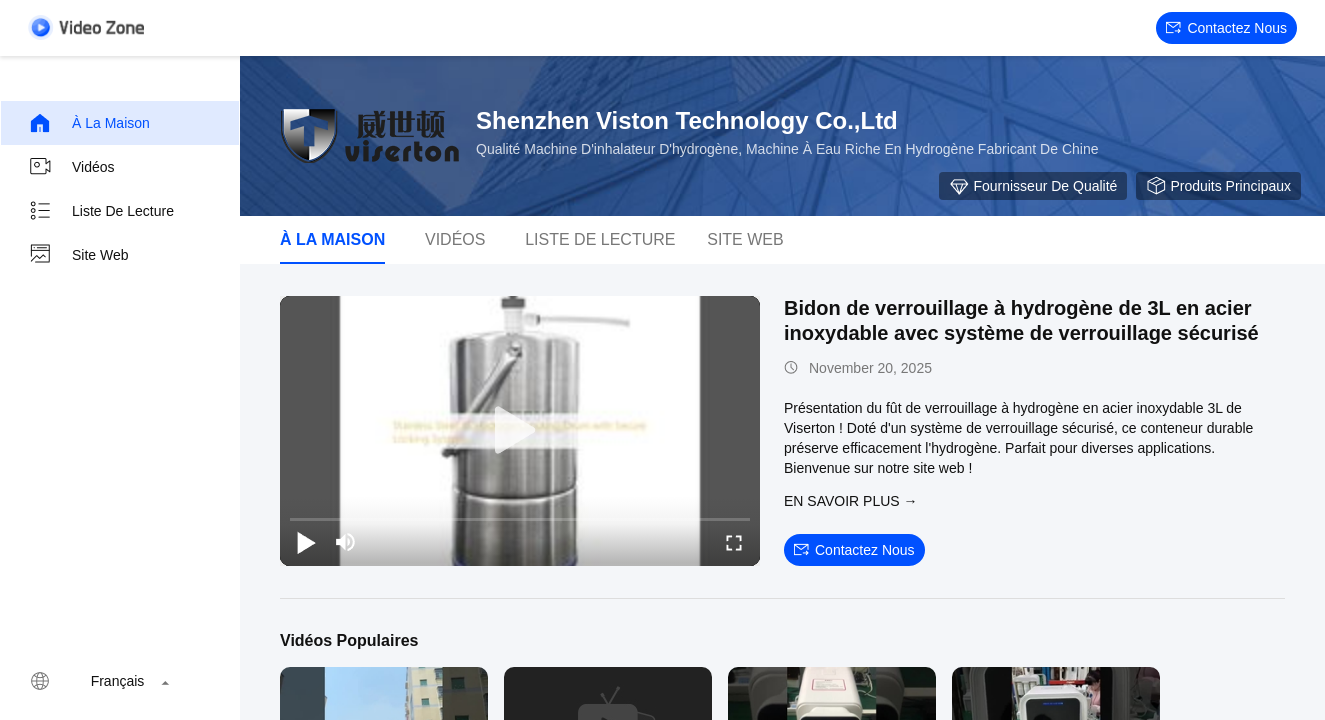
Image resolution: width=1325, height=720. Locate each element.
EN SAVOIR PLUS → (851, 501)
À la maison (89, 123)
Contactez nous (1226, 28)
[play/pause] (306, 542)
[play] (520, 431)
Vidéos (71, 167)
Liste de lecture (101, 211)
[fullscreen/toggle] (734, 542)
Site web (78, 255)
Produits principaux (1218, 186)
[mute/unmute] (346, 542)
